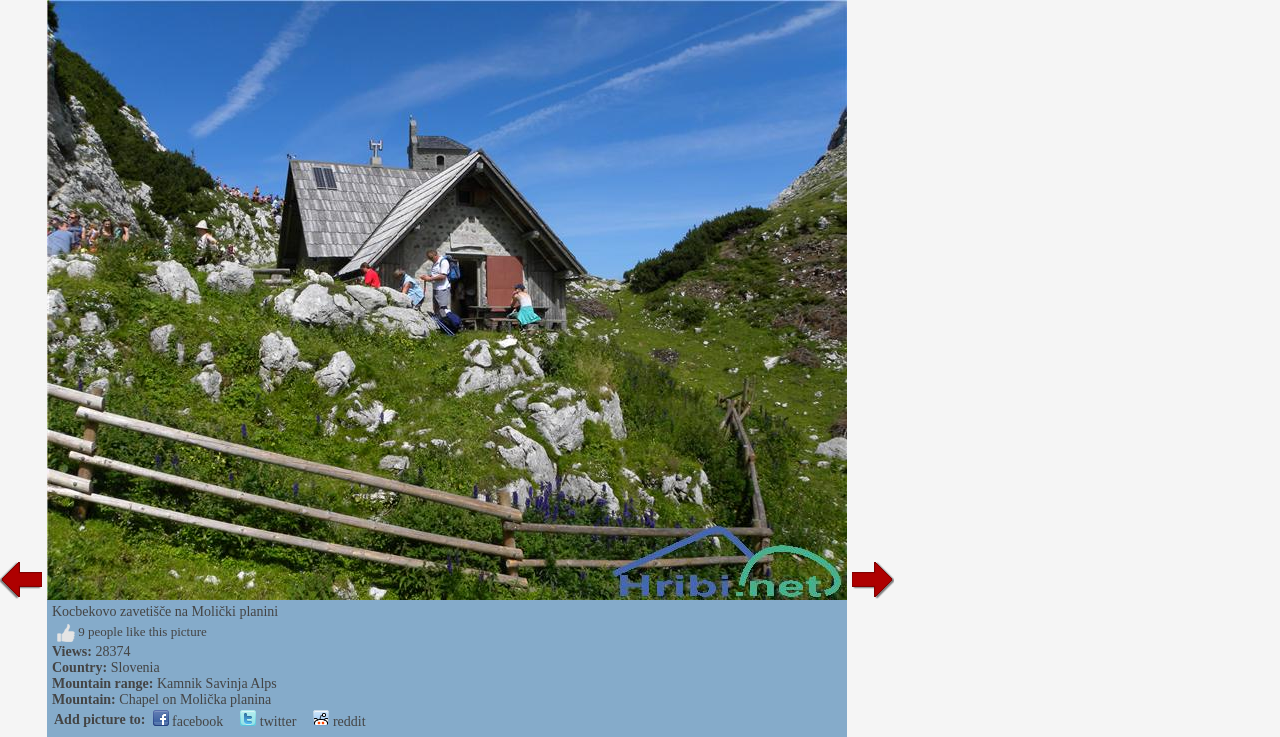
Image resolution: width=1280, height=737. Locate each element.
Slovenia (135, 667)
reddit (339, 721)
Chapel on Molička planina (195, 699)
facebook (188, 721)
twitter (268, 721)
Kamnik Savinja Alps (217, 683)
